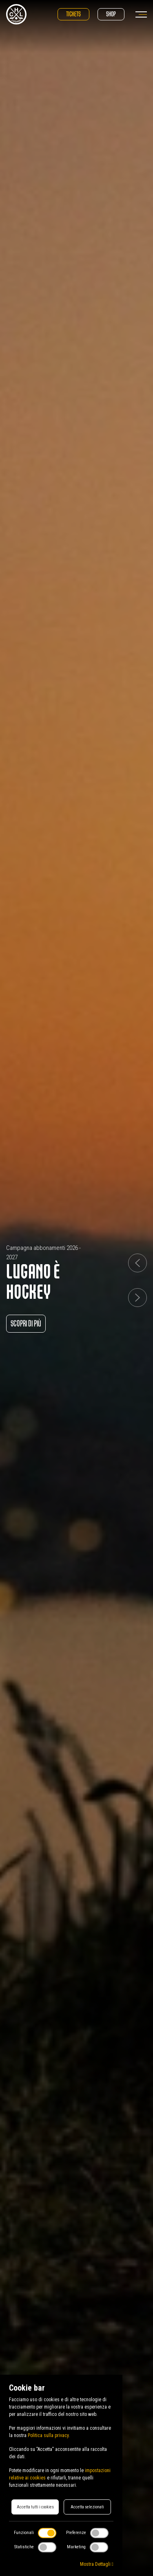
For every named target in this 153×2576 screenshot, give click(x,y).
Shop (111, 14)
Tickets (73, 14)
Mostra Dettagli (96, 2564)
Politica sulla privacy (48, 2435)
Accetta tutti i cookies (35, 2507)
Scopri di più (26, 1323)
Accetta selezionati (87, 2507)
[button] (137, 1263)
